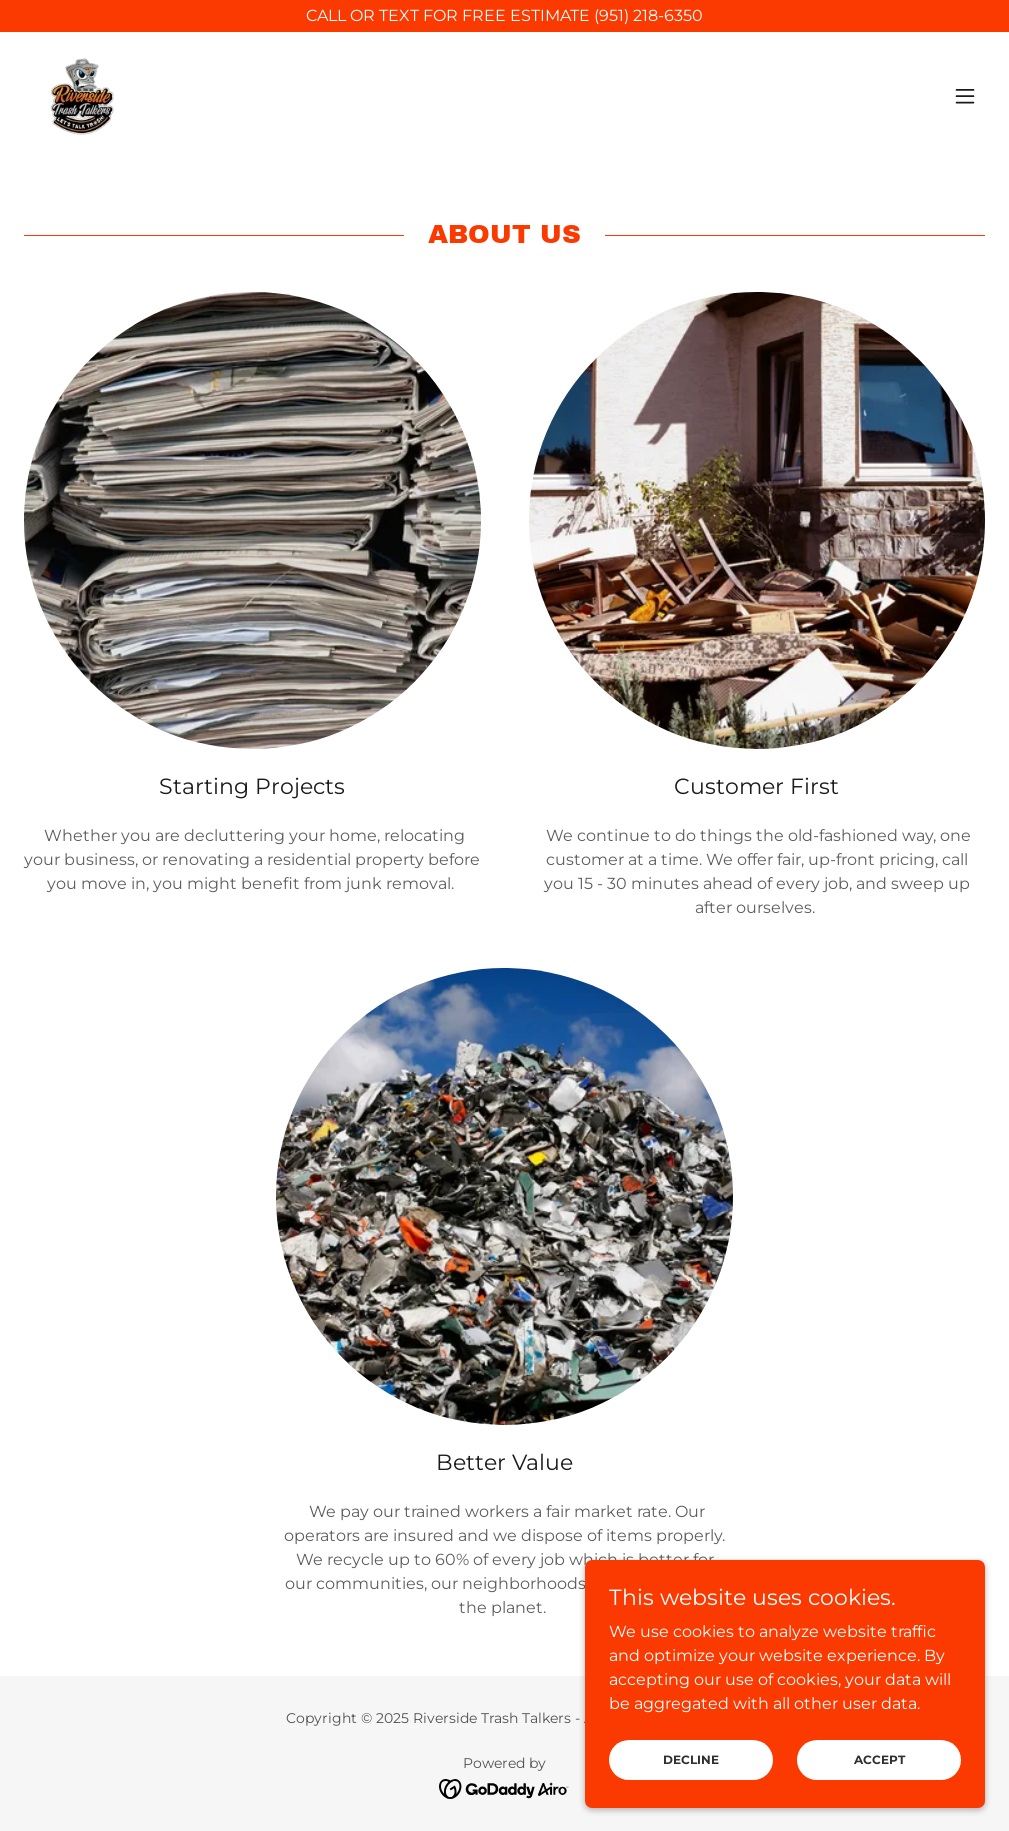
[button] (965, 96)
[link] (79, 96)
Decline (691, 1759)
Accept (879, 1759)
